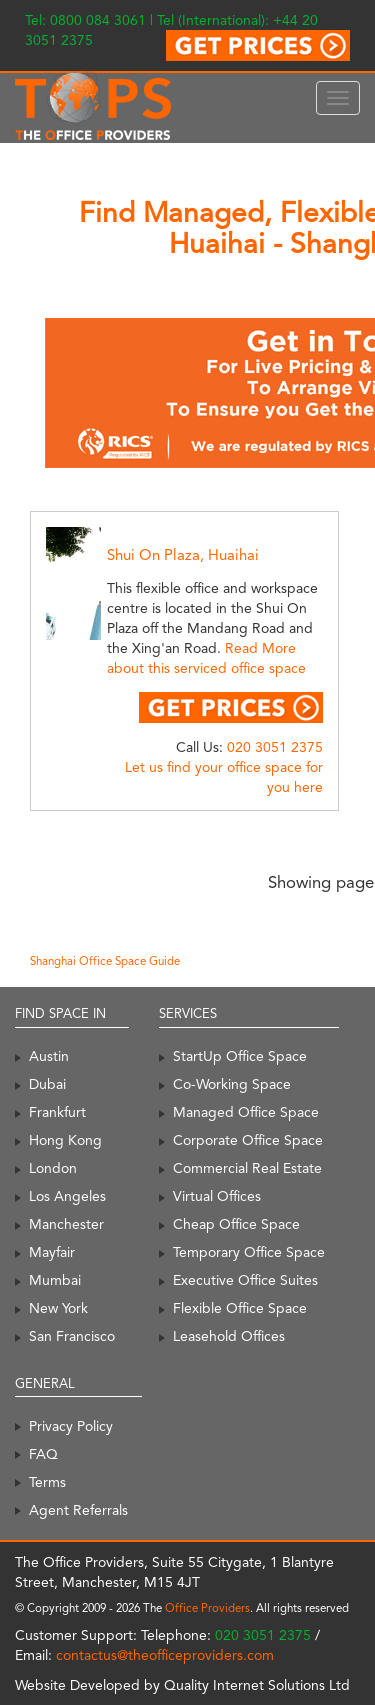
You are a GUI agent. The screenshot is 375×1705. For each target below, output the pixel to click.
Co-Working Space (232, 1084)
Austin (49, 1056)
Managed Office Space (246, 1112)
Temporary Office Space (249, 1252)
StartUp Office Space (240, 1056)
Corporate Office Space (248, 1140)
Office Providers (207, 1608)
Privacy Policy (71, 1426)
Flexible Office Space (240, 1308)
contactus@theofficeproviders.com (165, 1655)
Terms (47, 1482)
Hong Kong (65, 1140)
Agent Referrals (78, 1510)
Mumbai (55, 1280)
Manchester (66, 1224)
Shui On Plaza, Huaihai (183, 555)
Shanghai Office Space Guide (105, 961)
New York (58, 1308)
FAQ (43, 1454)
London (53, 1168)
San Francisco (72, 1336)
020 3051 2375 (275, 747)
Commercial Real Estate (247, 1168)
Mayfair (52, 1252)
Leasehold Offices (229, 1336)
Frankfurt (57, 1112)
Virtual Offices (217, 1196)
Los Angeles (67, 1196)
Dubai (47, 1084)
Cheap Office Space (236, 1224)
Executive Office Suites (245, 1280)
